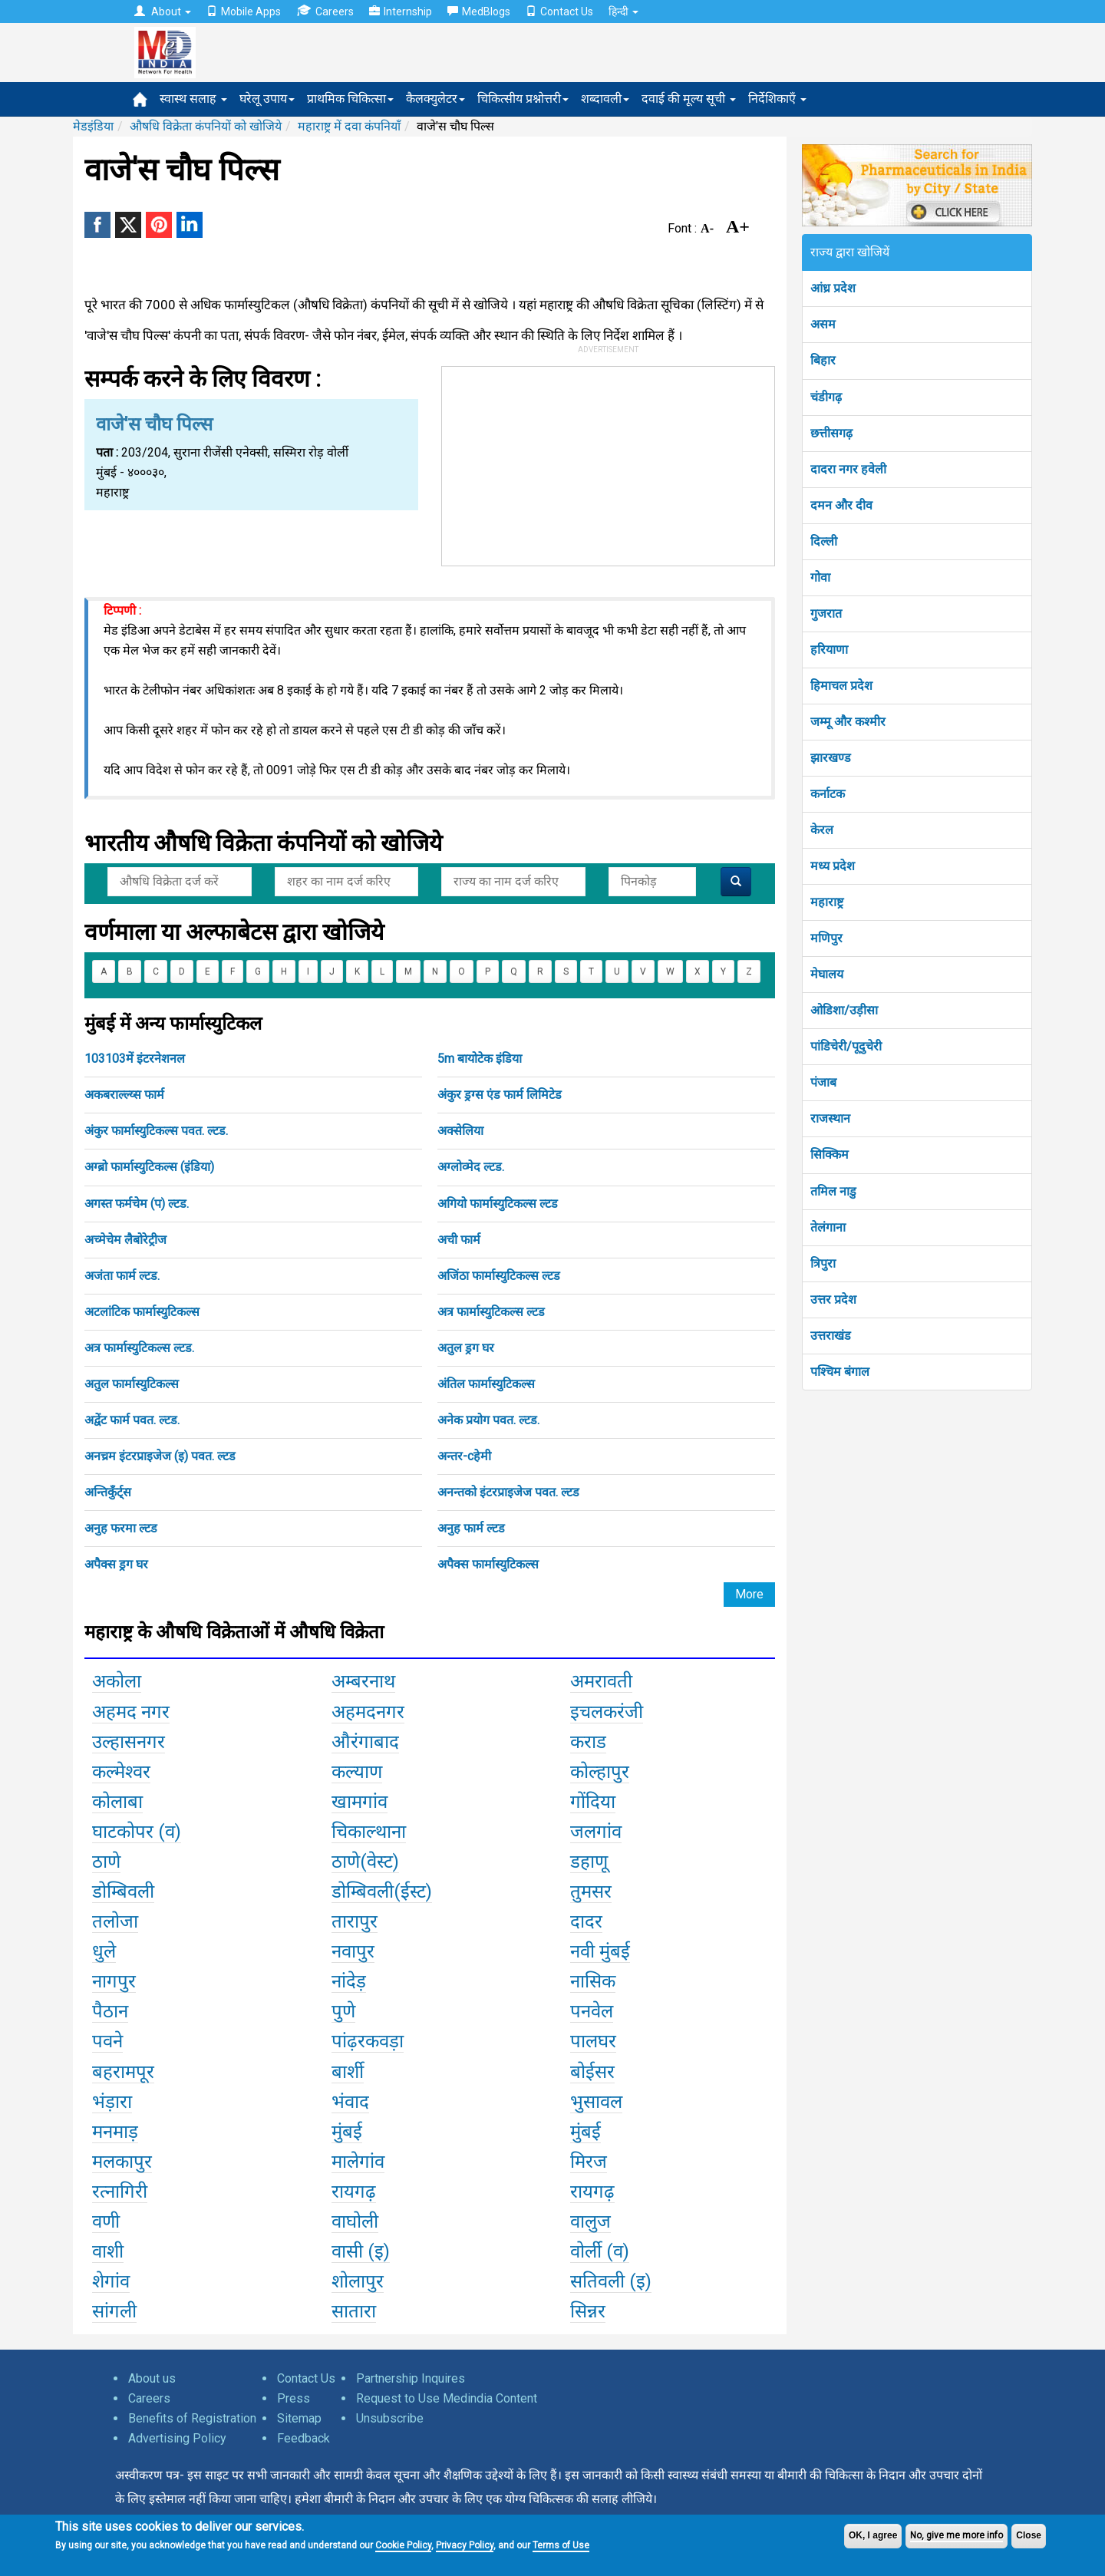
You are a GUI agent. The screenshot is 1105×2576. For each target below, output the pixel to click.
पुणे (343, 2011)
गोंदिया (592, 1801)
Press (293, 2398)
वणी (106, 2221)
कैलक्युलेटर (435, 98)
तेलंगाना (828, 1227)
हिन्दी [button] (623, 11)
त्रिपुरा (823, 1263)
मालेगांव (358, 2161)
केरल (821, 830)
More (749, 1594)
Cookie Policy (403, 2545)
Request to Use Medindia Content (446, 2398)
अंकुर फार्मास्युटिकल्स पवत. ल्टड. (156, 1130)
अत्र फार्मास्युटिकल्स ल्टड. (139, 1348)
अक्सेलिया (460, 1130)
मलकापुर (122, 2161)
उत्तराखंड (830, 1335)
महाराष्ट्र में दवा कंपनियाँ (349, 126)
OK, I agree (873, 2535)
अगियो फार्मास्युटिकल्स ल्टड (497, 1203)
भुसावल (596, 2102)
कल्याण (357, 1772)
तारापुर (355, 1921)
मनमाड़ (115, 2131)
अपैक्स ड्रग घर (116, 1564)
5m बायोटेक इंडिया (479, 1058)
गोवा (820, 577)
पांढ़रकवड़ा (368, 2041)
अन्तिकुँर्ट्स (107, 1492)
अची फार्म (458, 1239)
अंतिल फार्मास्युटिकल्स (486, 1384)
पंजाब (823, 1082)
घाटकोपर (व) (136, 1831)
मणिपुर (826, 938)
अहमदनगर (368, 1712)
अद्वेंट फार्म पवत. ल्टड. (132, 1420)
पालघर (593, 2041)
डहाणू (589, 1861)
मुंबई (347, 2131)
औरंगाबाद (365, 1742)
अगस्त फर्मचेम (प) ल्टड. (136, 1203)
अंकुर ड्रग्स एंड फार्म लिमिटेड (499, 1094)
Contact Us (559, 11)
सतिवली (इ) (610, 2281)
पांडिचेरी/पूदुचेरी (846, 1046)
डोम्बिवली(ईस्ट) (382, 1891)
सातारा (354, 2311)
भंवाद (350, 2102)
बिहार (823, 360)
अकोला (116, 1681)
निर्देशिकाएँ (777, 98)
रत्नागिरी (119, 2191)
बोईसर (592, 2072)
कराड (588, 1742)
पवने (107, 2041)
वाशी (108, 2251)
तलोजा (115, 1921)
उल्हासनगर (128, 1742)
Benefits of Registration (192, 2418)
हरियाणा (829, 649)
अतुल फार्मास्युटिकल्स (131, 1384)
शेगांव (111, 2281)
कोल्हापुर (599, 1772)
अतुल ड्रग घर (465, 1348)
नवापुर (353, 1951)
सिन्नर (587, 2311)
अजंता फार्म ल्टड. (122, 1275)
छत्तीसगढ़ (831, 433)
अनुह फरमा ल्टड (120, 1528)
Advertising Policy (177, 2438)
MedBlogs (478, 11)
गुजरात (826, 613)
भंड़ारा (112, 2102)
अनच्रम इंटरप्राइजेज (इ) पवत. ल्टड (160, 1456)
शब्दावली (605, 98)
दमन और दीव (841, 505)
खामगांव (360, 1801)
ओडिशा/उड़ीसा (844, 1010)
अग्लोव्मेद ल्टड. (470, 1166)
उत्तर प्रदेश (833, 1299)
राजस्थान (830, 1118)
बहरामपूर (123, 2072)
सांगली (114, 2311)
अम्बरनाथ (363, 1681)
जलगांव (596, 1831)
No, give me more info (956, 2535)
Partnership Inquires (410, 2378)
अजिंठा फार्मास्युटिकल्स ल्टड (498, 1275)
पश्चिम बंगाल (839, 1371)
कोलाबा (117, 1801)
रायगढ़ (354, 2191)
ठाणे (106, 1861)
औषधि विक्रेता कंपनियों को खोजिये (206, 126)
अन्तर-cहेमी (464, 1456)
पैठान (110, 2011)
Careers (325, 11)
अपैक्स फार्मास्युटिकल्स (488, 1564)
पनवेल (591, 2011)
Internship (400, 11)
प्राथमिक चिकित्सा (350, 98)
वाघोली (355, 2221)
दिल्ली (823, 541)
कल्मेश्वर (121, 1772)
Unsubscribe (390, 2418)
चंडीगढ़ (826, 397)
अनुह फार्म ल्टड (471, 1528)
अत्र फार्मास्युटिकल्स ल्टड (491, 1311)
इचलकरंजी (606, 1712)
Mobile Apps (243, 11)
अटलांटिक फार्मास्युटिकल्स (142, 1311)
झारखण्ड (830, 757)
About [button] (162, 11)
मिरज (588, 2161)
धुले (104, 1951)
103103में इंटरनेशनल (134, 1058)
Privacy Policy (464, 2545)
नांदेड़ (349, 1981)
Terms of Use (561, 2545)
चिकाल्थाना (369, 1831)
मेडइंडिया (93, 126)
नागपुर (114, 1981)
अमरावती (601, 1681)
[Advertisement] (608, 463)
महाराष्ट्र (826, 902)
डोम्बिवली (123, 1891)
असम (823, 324)
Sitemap (299, 2418)
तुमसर (591, 1891)
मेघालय (826, 974)
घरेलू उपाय (267, 98)
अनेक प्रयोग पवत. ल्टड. (488, 1420)
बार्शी (348, 2072)
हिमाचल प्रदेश (841, 685)
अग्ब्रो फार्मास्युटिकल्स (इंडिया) (149, 1166)
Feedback (303, 2438)
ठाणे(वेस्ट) (365, 1861)
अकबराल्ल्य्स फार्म (124, 1094)
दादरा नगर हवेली (848, 469)
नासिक (592, 1981)
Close (1028, 2535)
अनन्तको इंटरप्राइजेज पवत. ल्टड (508, 1492)
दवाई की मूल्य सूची (689, 98)
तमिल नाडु (833, 1191)
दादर (586, 1921)
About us (152, 2378)
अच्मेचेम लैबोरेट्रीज (125, 1239)
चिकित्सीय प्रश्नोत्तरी (523, 98)
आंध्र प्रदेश (833, 288)
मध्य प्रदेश (832, 866)
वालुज (590, 2221)
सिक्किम (829, 1154)
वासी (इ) (361, 2251)
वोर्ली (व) (599, 2251)
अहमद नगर (131, 1712)
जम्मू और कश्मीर (848, 721)
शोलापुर (358, 2281)
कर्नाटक (827, 794)
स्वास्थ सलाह (193, 98)
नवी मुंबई (600, 1951)
